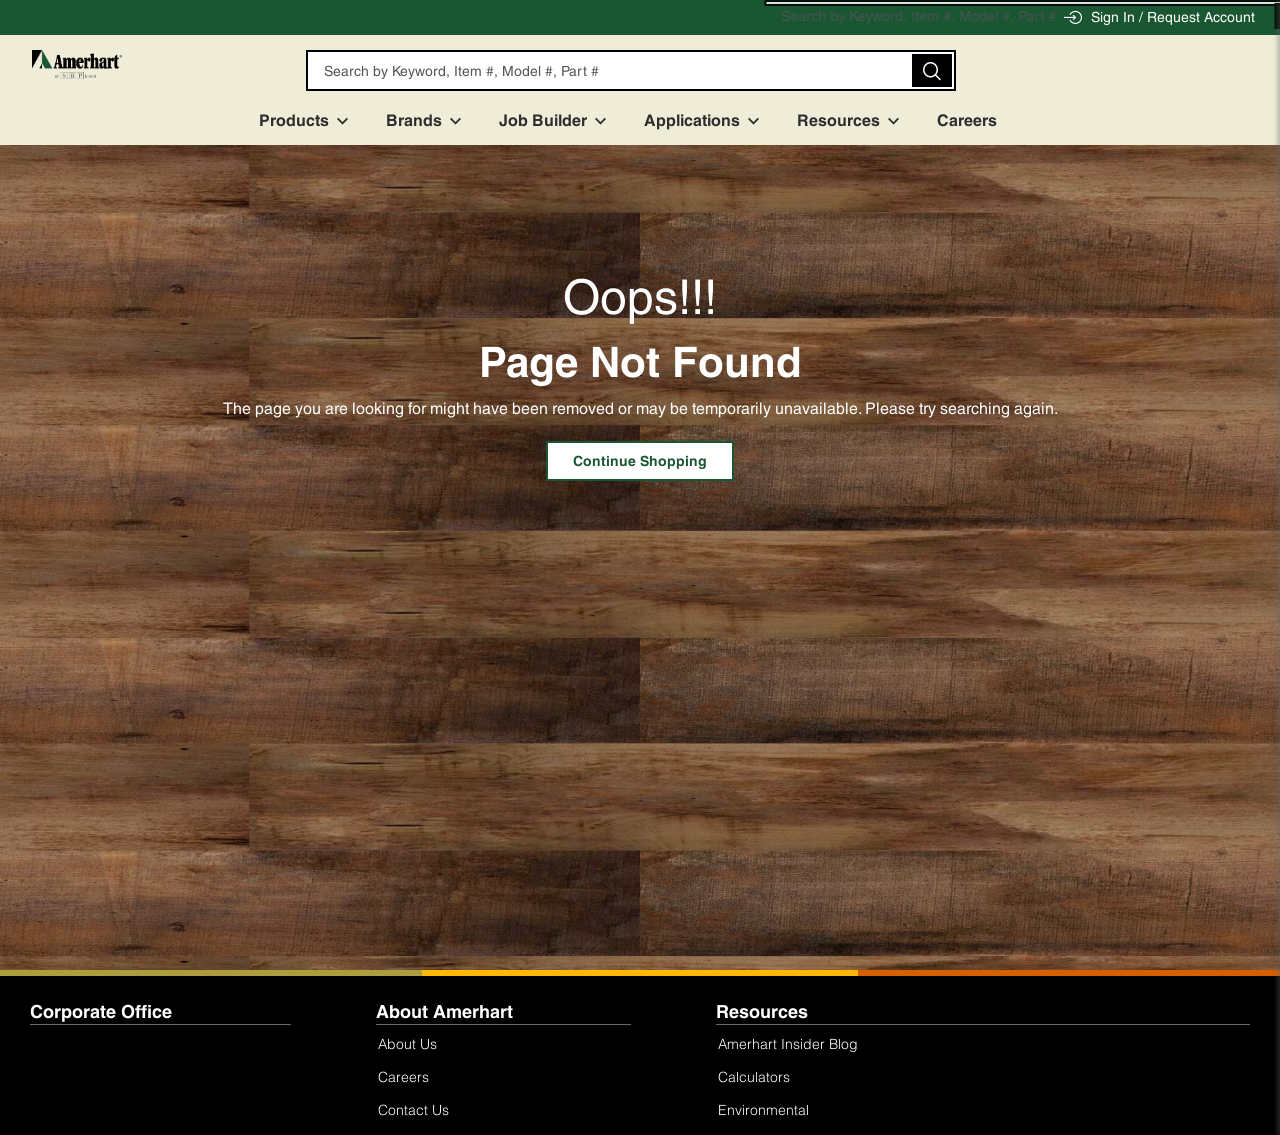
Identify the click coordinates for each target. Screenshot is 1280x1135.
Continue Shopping (640, 461)
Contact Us (413, 1109)
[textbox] (628, 71)
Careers (985, 120)
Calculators (754, 1076)
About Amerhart (444, 1011)
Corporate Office (101, 1011)
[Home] (127, 79)
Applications (710, 120)
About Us (407, 1043)
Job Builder (561, 120)
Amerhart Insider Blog (788, 1043)
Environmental (763, 1109)
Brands (432, 120)
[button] (946, 70)
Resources (856, 120)
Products (312, 120)
